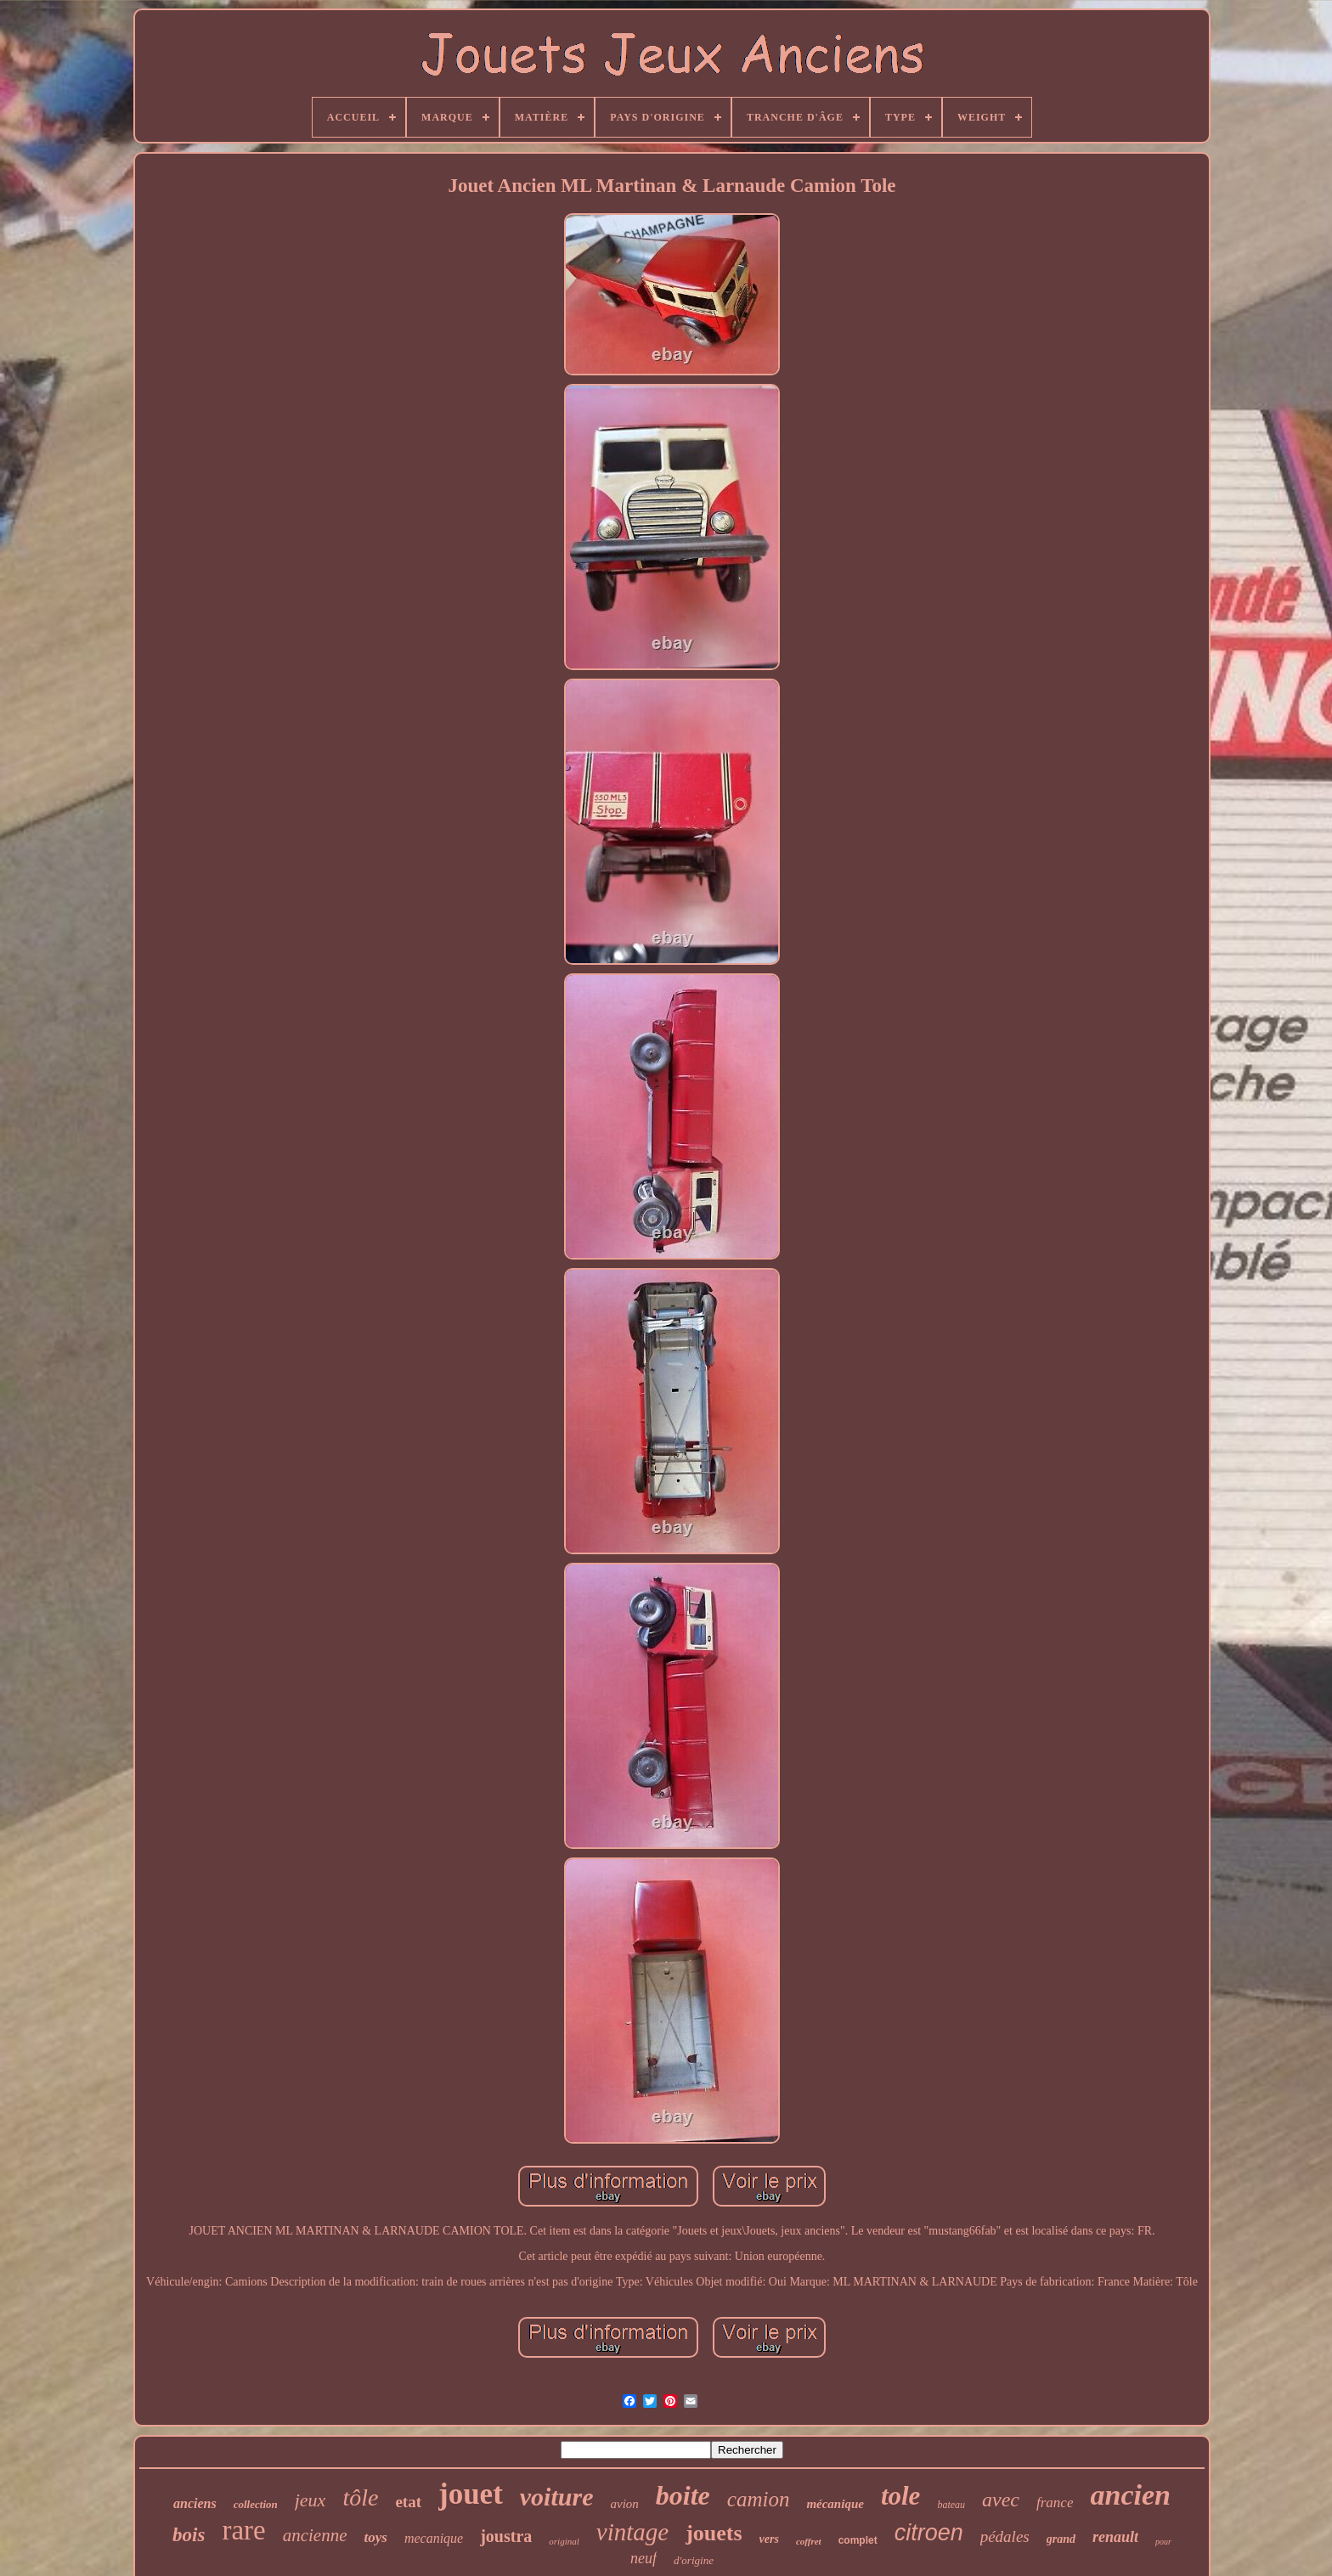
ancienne (315, 2535)
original (564, 2541)
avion (624, 2504)
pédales (1005, 2536)
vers (769, 2539)
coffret (808, 2541)
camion (758, 2499)
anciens (195, 2503)
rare (243, 2530)
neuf (643, 2558)
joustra (506, 2536)
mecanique (433, 2538)
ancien (1130, 2495)
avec (1000, 2500)
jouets (714, 2533)
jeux (310, 2500)
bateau (951, 2505)
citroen (929, 2532)
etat (408, 2502)
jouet (470, 2494)
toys (375, 2537)
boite (683, 2495)
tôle (360, 2497)
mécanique (835, 2504)
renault (1115, 2536)
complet (858, 2540)
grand (1061, 2539)
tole (901, 2496)
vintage (632, 2531)
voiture (557, 2497)
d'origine (694, 2560)
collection (256, 2504)
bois (188, 2534)
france (1054, 2502)
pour (1163, 2541)
